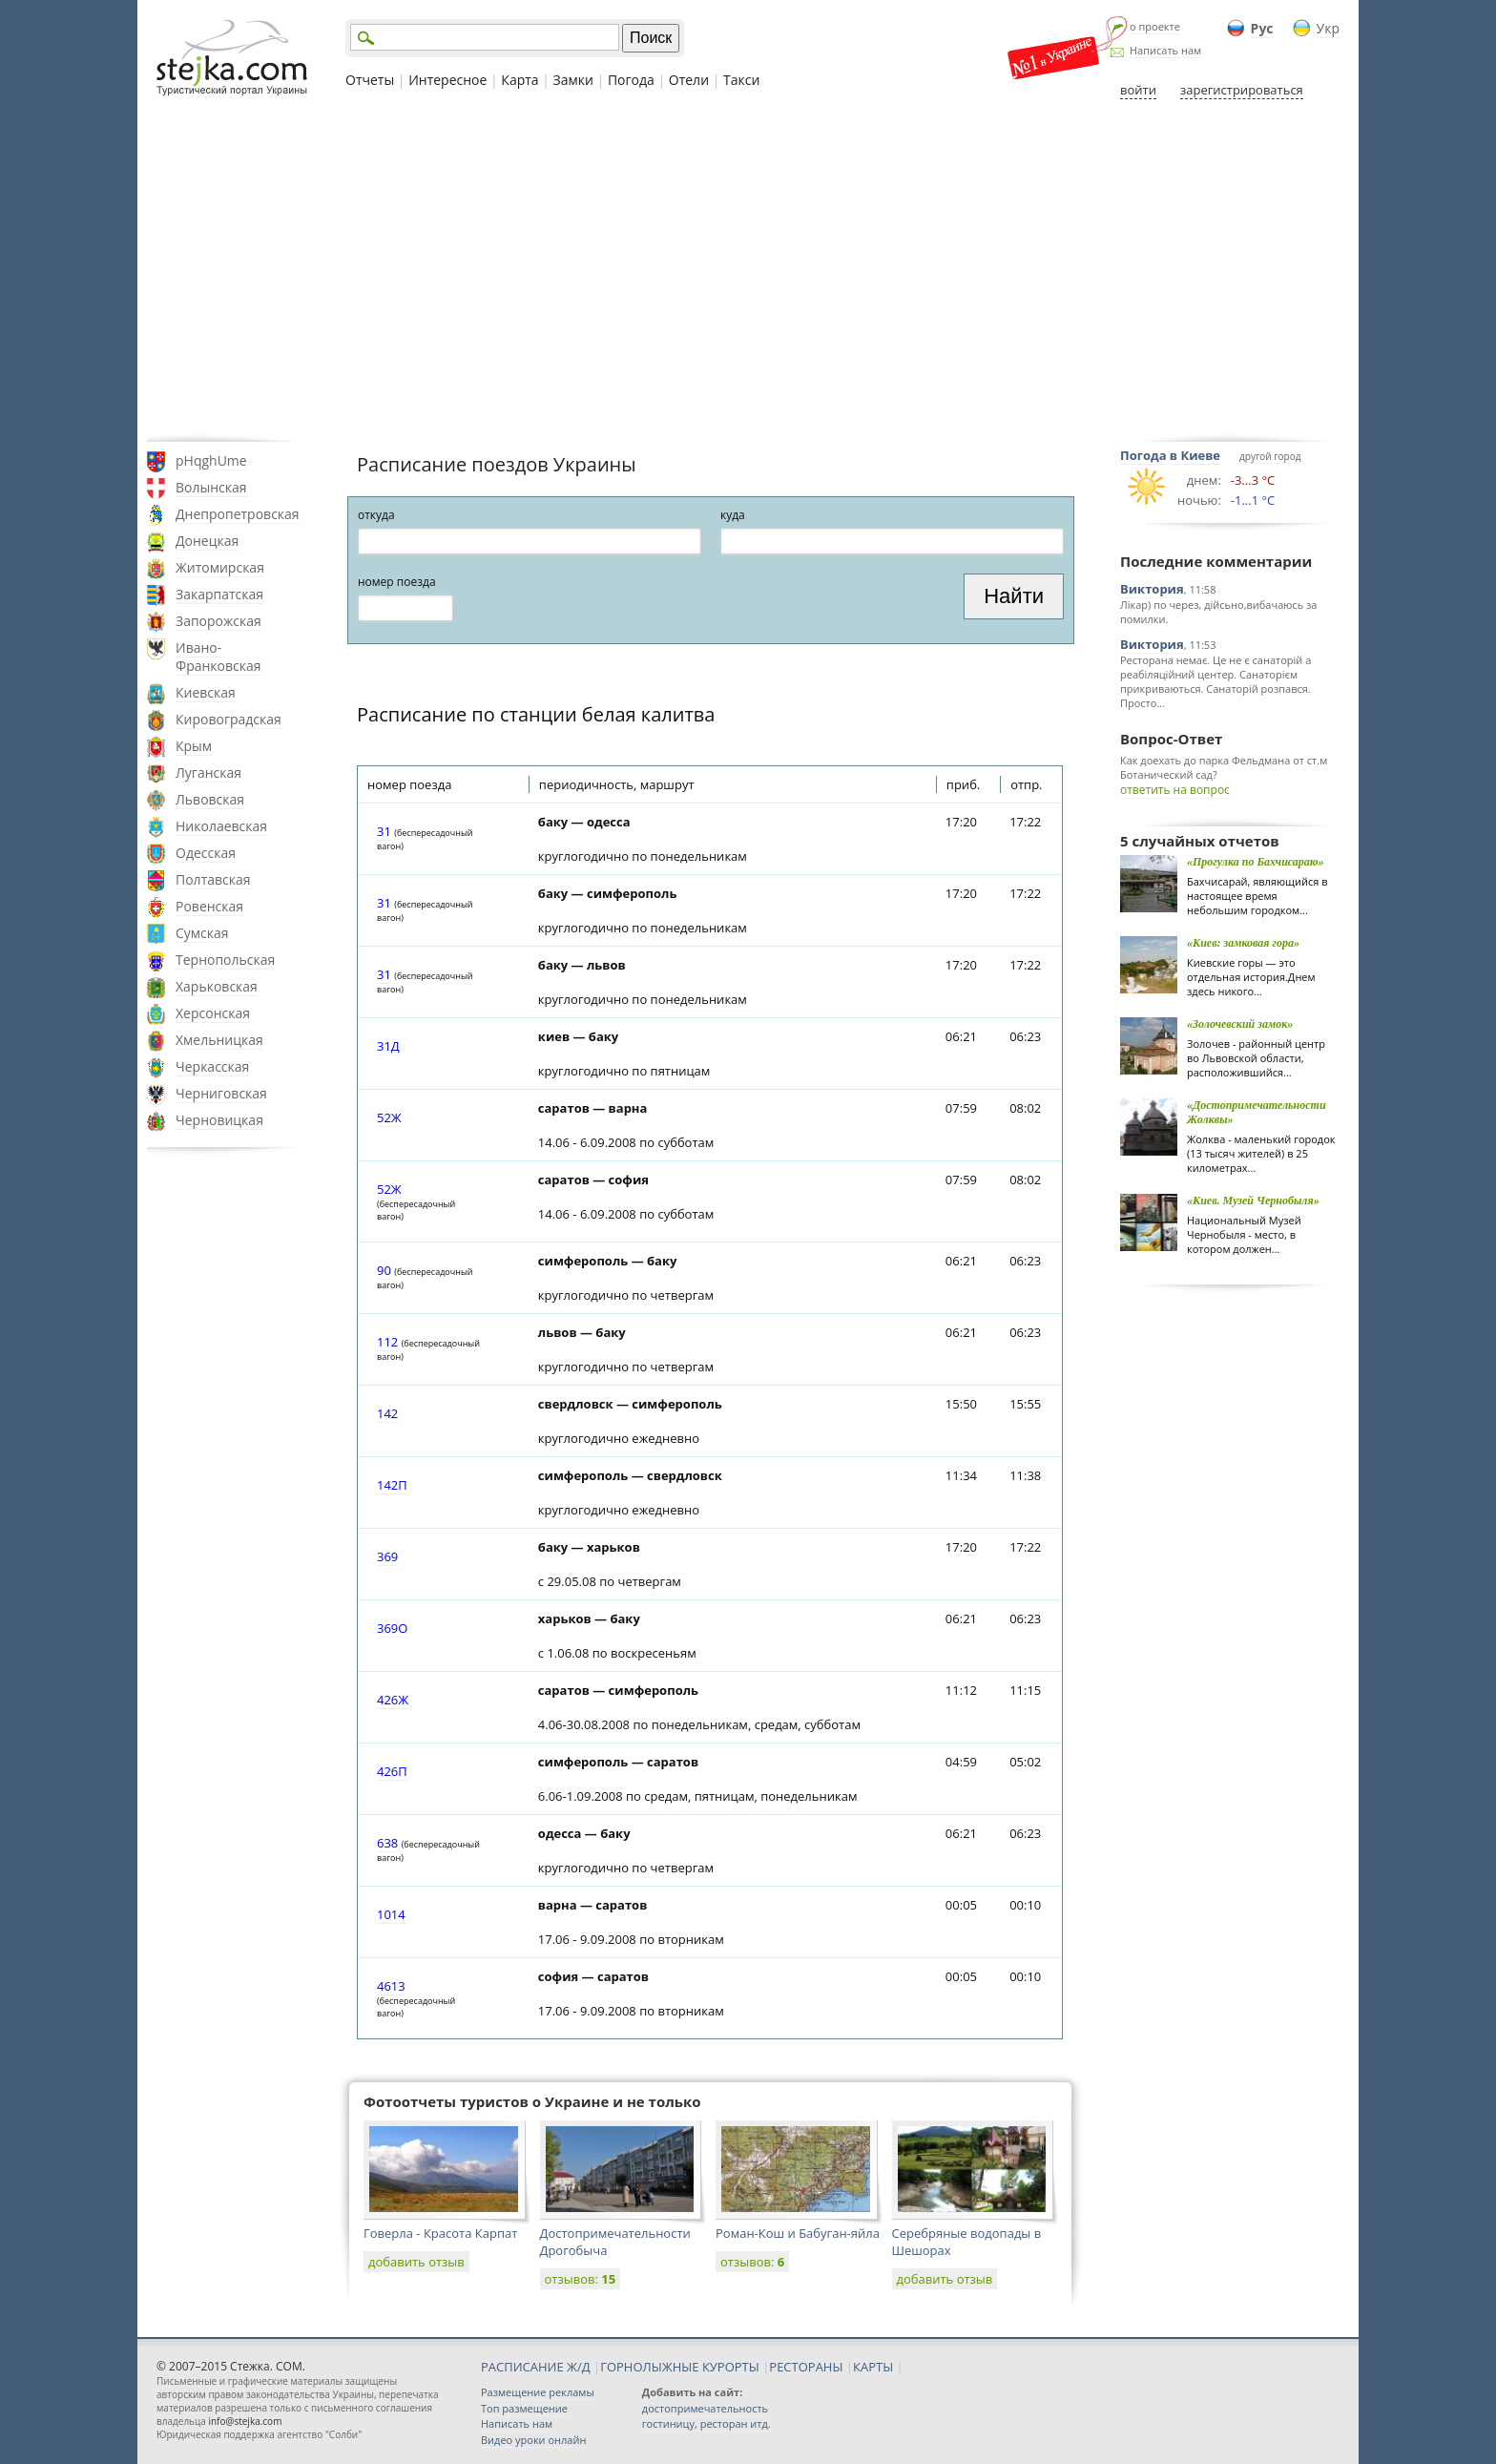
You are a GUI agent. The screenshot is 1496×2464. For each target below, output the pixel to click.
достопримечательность (705, 2408)
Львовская (210, 799)
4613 (391, 1985)
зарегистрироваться (1241, 89)
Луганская (208, 772)
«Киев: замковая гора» (1243, 943)
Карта (519, 80)
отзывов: (580, 2278)
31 (384, 831)
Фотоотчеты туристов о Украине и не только (532, 2101)
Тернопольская (225, 959)
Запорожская (218, 621)
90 (384, 1270)
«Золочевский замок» (1240, 1024)
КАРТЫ (873, 2366)
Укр (1328, 28)
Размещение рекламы (537, 2392)
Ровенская (209, 906)
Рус (1262, 28)
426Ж (392, 1699)
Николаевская (221, 826)
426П (392, 1771)
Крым (194, 746)
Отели (689, 80)
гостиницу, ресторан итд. (706, 2423)
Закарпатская (219, 594)
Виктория (1152, 588)
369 (387, 1556)
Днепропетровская (238, 514)
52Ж (389, 1117)
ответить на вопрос (1175, 790)
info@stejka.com (244, 2421)
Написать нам (1165, 50)
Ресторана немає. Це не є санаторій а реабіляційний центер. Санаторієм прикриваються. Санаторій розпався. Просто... (1215, 681)
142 (387, 1413)
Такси (741, 80)
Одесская (206, 853)
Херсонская (213, 1013)
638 (387, 1842)
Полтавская (213, 879)
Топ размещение (524, 2408)
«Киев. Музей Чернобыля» (1253, 1200)
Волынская (211, 487)
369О (392, 1628)
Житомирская (220, 567)
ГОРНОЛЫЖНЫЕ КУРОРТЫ (679, 2366)
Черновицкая (219, 1120)
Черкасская (212, 1066)
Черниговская (221, 1093)
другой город (1269, 456)
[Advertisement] (748, 270)
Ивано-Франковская (218, 656)
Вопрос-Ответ (1171, 738)
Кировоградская (228, 719)
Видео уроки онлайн (533, 2440)
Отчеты (369, 80)
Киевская (206, 692)
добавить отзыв (416, 2261)
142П (392, 1484)
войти (1138, 89)
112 (387, 1341)
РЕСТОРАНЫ (805, 2366)
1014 (391, 1914)
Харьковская (217, 986)
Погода (631, 80)
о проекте (1155, 26)
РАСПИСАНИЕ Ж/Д (536, 2366)
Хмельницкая (219, 1040)
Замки (573, 80)
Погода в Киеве (1170, 455)
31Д (388, 1046)
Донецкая (207, 541)
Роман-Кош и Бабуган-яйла (798, 2233)
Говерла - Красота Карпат (440, 2233)
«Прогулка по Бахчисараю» (1255, 861)
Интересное (447, 80)
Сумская (202, 933)
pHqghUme (211, 460)
